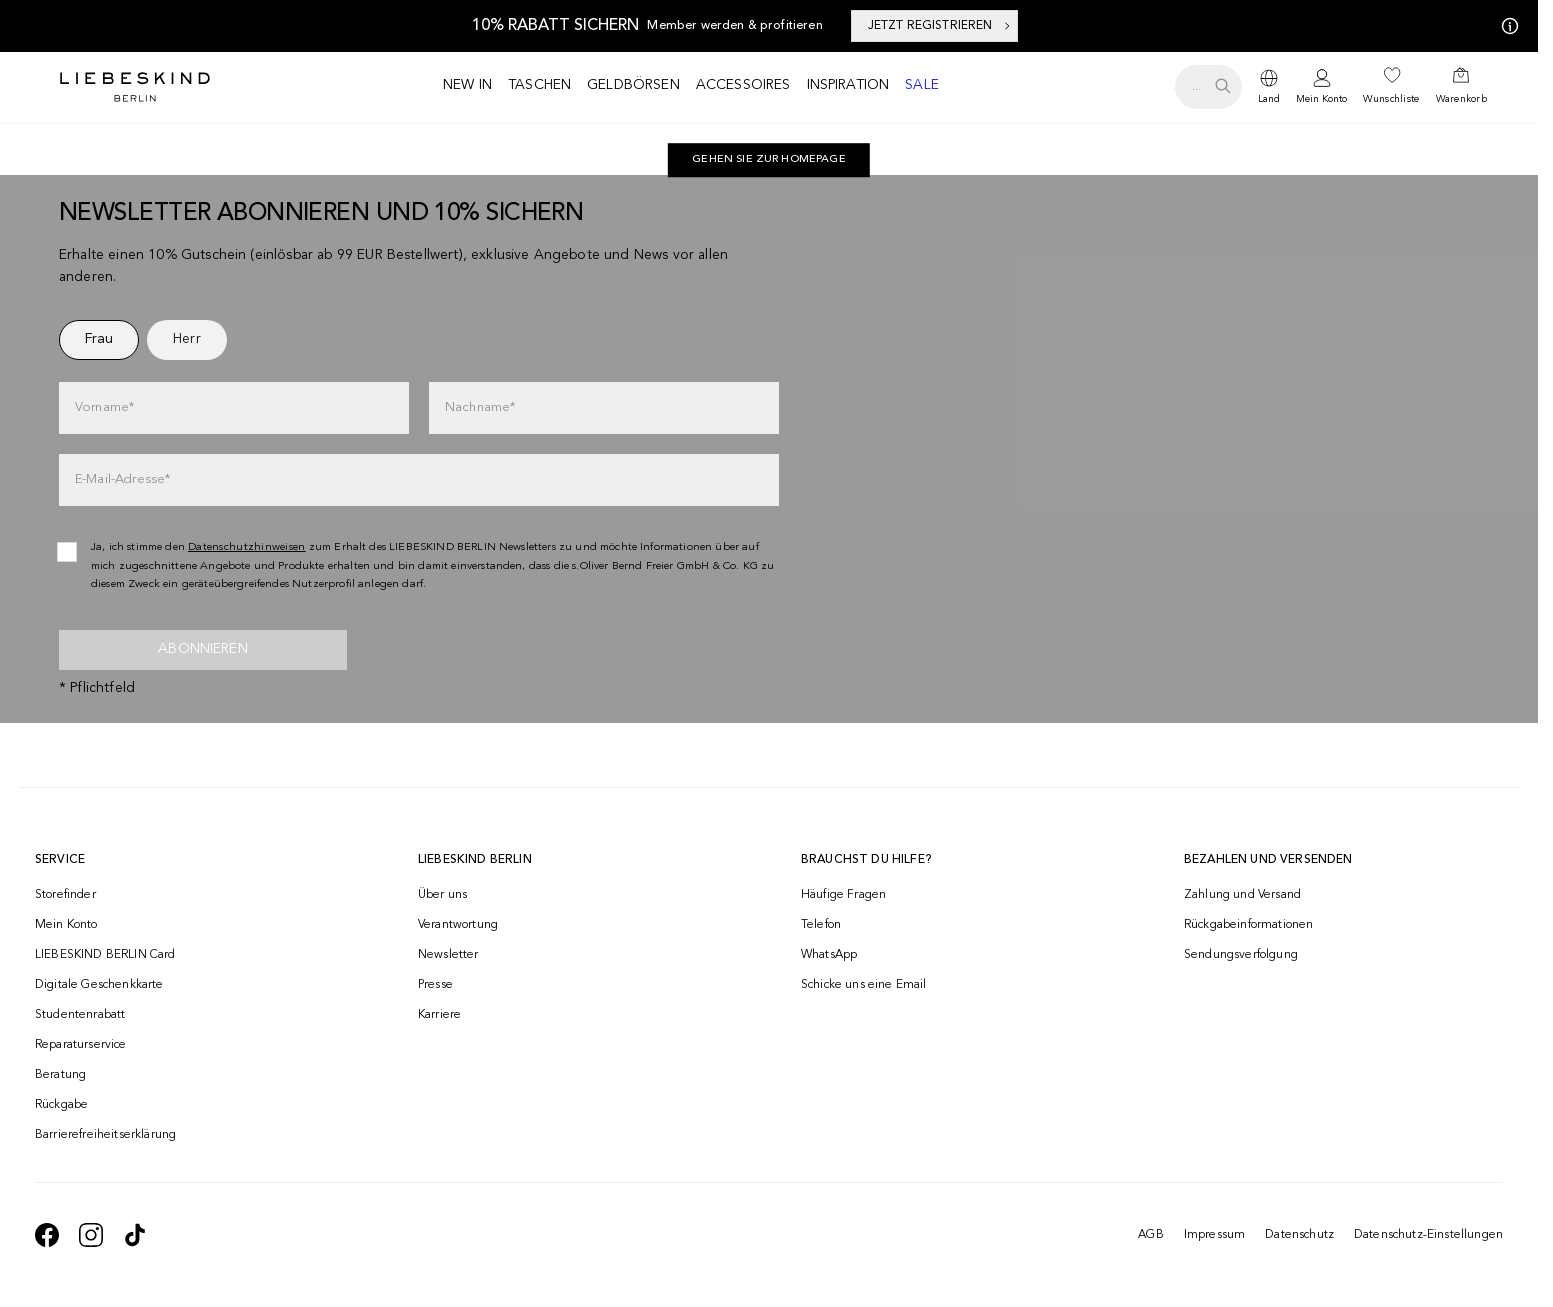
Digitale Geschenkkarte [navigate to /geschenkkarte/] (99, 985)
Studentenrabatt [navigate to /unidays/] (80, 1015)
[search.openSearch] (1208, 87)
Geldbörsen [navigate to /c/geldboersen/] (633, 85)
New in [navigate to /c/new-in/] (467, 85)
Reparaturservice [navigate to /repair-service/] (81, 1045)
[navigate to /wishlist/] (1391, 87)
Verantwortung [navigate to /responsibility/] (458, 925)
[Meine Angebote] (1506, 26)
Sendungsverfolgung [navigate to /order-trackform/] (1241, 955)
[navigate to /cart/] (1461, 87)
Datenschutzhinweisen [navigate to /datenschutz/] (247, 547)
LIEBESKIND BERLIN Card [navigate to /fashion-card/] (105, 955)
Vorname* (104, 407)
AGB (1150, 1235)
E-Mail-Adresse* (122, 479)
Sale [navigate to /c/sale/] (922, 85)
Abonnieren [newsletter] (203, 649)
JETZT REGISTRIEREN (940, 26)
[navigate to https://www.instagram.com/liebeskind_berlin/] (91, 1235)
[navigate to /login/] (1321, 87)
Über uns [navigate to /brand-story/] (442, 895)
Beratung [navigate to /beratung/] (60, 1075)
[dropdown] (1269, 87)
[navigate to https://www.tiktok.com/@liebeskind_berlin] (135, 1235)
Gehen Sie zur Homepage (769, 159)
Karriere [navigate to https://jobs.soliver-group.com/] (439, 1015)
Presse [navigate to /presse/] (435, 985)
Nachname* (480, 407)
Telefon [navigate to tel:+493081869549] (821, 925)
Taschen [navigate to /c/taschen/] (539, 85)
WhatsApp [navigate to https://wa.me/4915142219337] (829, 955)
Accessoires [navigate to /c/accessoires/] (743, 85)
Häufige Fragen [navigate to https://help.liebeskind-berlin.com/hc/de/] (843, 895)
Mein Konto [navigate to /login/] (66, 925)
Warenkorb (1461, 99)
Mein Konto (1321, 99)
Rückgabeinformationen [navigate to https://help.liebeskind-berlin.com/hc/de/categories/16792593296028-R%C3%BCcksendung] (1248, 925)
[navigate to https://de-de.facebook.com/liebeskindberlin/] (47, 1235)
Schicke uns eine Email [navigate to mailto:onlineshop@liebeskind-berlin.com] (864, 985)
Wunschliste (1391, 99)
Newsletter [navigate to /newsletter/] (448, 955)
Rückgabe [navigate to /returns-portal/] (61, 1105)
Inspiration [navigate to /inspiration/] (848, 85)
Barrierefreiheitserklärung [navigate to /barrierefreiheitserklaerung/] (105, 1135)
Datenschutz (1299, 1235)
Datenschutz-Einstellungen (1428, 1235)
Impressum (1214, 1235)
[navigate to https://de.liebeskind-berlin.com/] (769, 160)
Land (1269, 99)
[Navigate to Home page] (135, 87)
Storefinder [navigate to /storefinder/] (65, 895)
